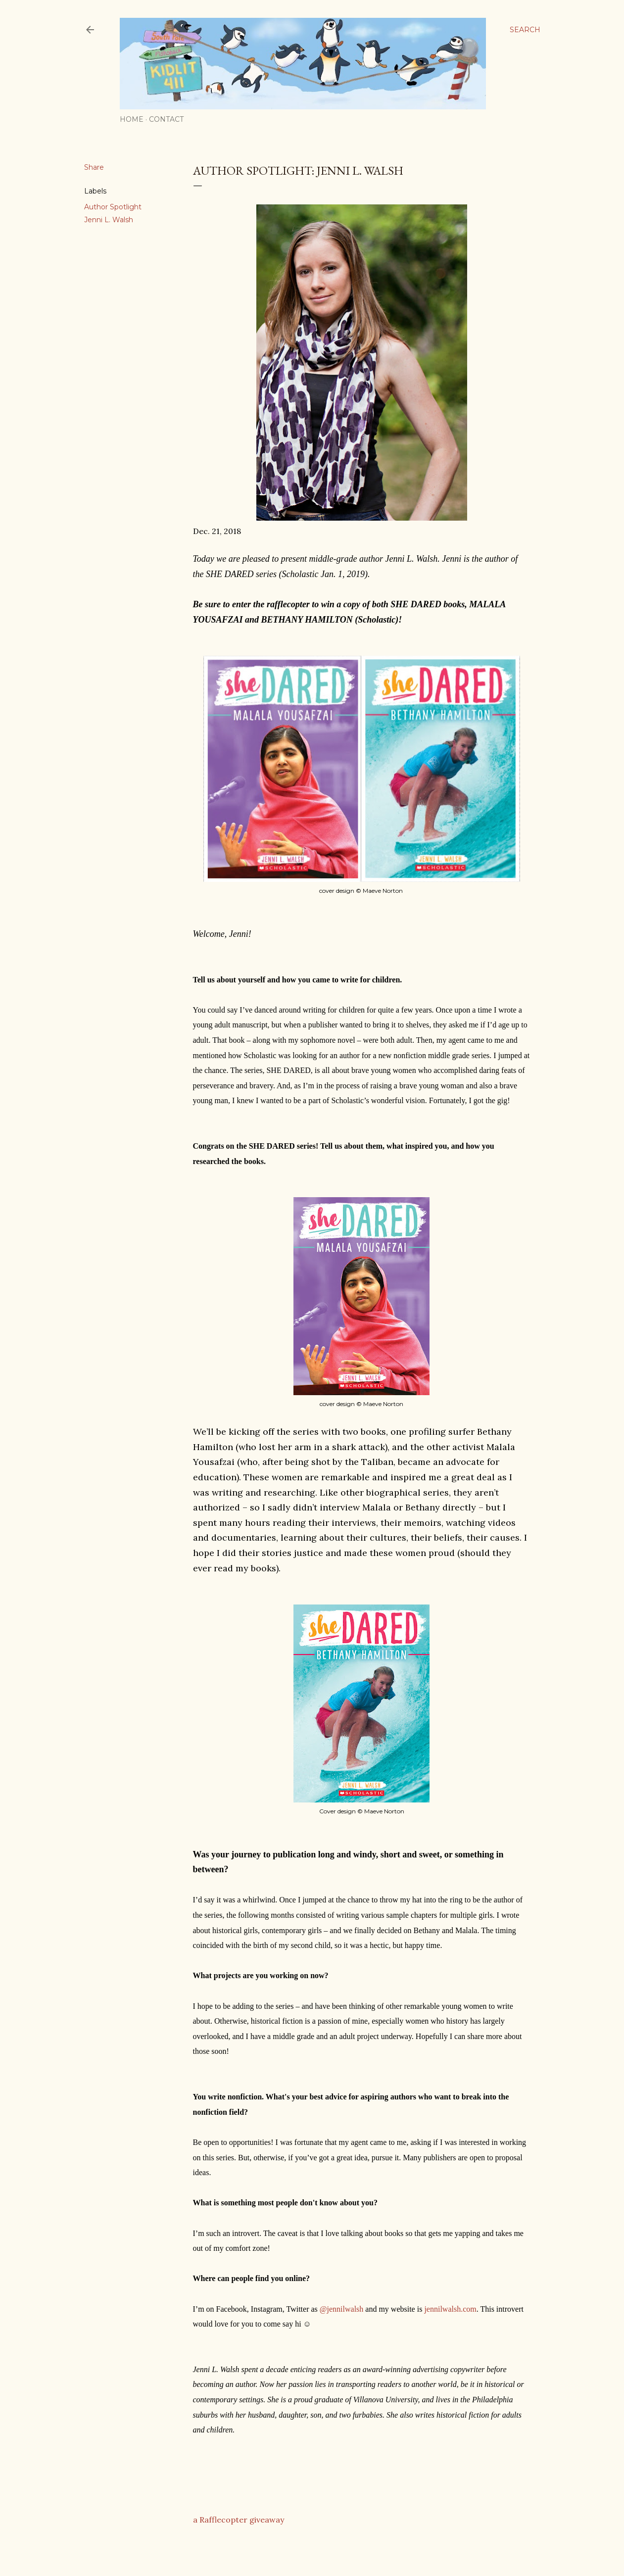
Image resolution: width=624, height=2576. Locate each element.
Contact (166, 119)
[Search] (525, 30)
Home (132, 119)
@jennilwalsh (342, 2309)
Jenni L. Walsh (108, 219)
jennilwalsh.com (450, 2309)
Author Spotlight (113, 206)
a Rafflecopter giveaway (238, 2520)
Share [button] (94, 167)
